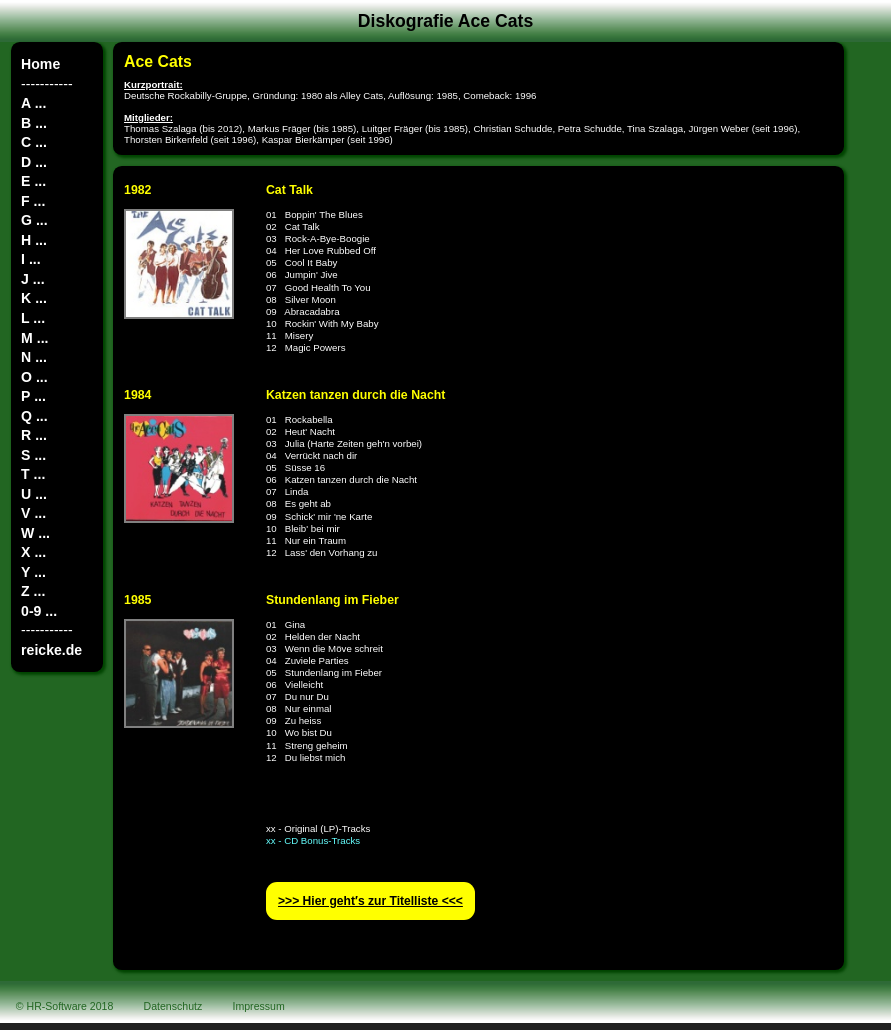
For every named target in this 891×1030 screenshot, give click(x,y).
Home (40, 64)
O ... (34, 377)
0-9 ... (39, 611)
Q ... (34, 416)
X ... (33, 552)
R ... (34, 435)
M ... (34, 338)
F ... (33, 201)
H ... (34, 240)
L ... (33, 318)
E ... (33, 181)
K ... (34, 298)
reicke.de (51, 650)
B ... (34, 123)
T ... (33, 474)
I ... (31, 259)
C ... (34, 142)
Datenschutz (173, 1006)
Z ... (33, 591)
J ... (32, 279)
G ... (34, 220)
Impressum (259, 1006)
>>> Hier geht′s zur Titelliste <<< (370, 901)
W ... (35, 533)
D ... (34, 162)
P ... (33, 396)
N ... (34, 357)
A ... (33, 103)
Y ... (33, 572)
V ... (33, 513)
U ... (34, 494)
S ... (33, 455)
